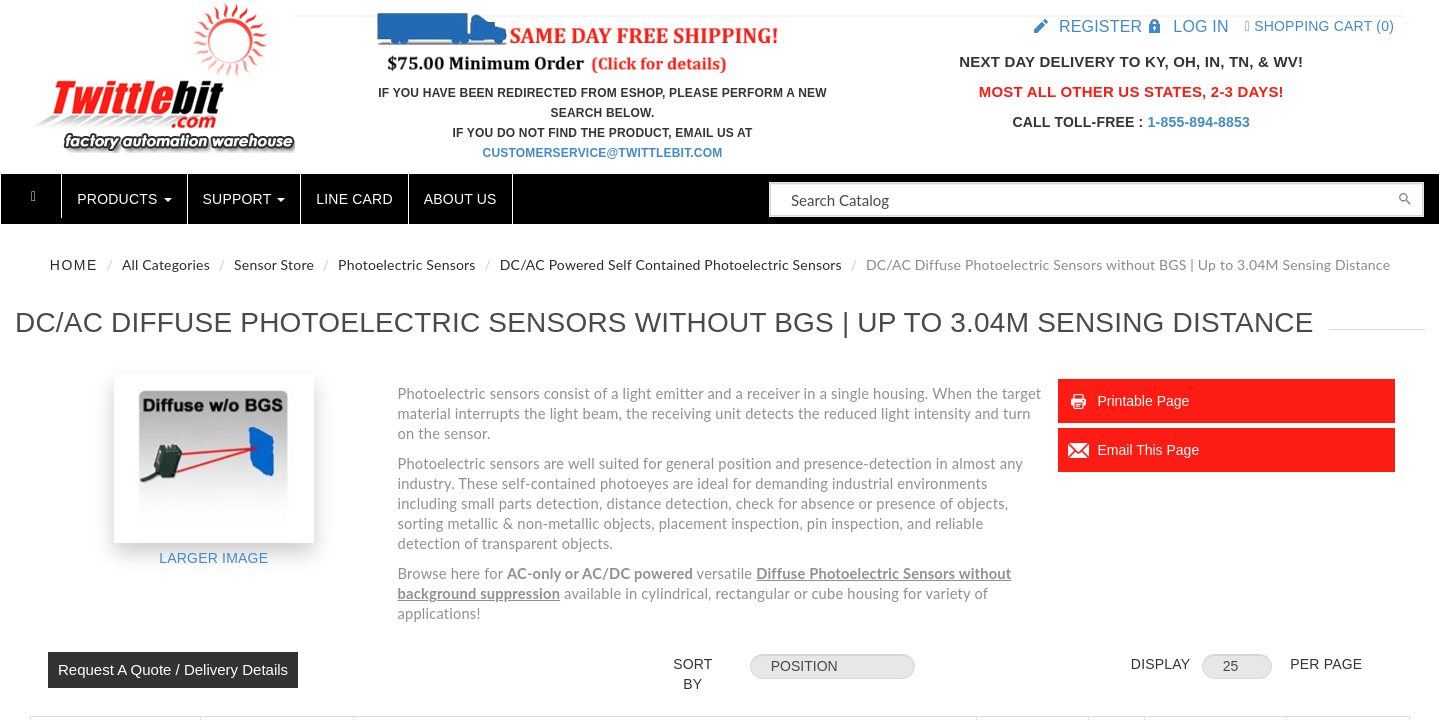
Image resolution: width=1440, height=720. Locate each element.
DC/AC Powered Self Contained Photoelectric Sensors (671, 264)
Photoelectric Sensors (407, 264)
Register (1100, 26)
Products (124, 199)
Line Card (354, 199)
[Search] (1405, 197)
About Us (460, 199)
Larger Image (213, 558)
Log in (1200, 26)
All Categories (166, 264)
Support (244, 199)
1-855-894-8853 (1199, 122)
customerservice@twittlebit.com (603, 153)
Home (74, 265)
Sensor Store (274, 264)
